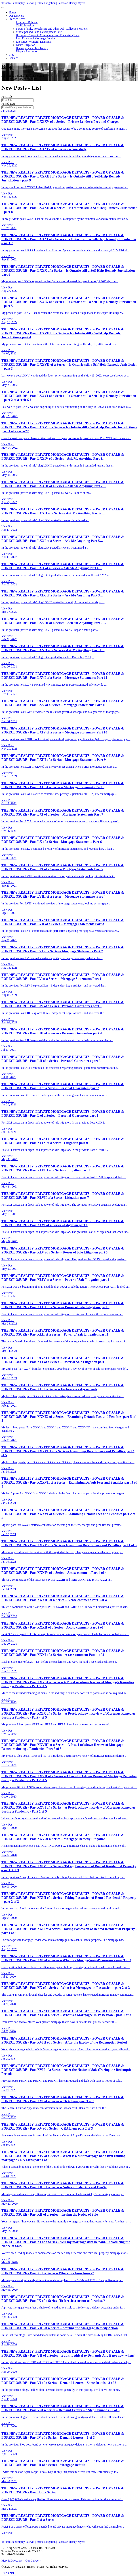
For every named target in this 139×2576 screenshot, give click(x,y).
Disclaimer (7, 2572)
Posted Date (8, 103)
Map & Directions (11, 2560)
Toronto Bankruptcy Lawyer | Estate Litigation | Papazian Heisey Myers (43, 3)
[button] (17, 18)
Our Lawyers (33, 2560)
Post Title (6, 96)
